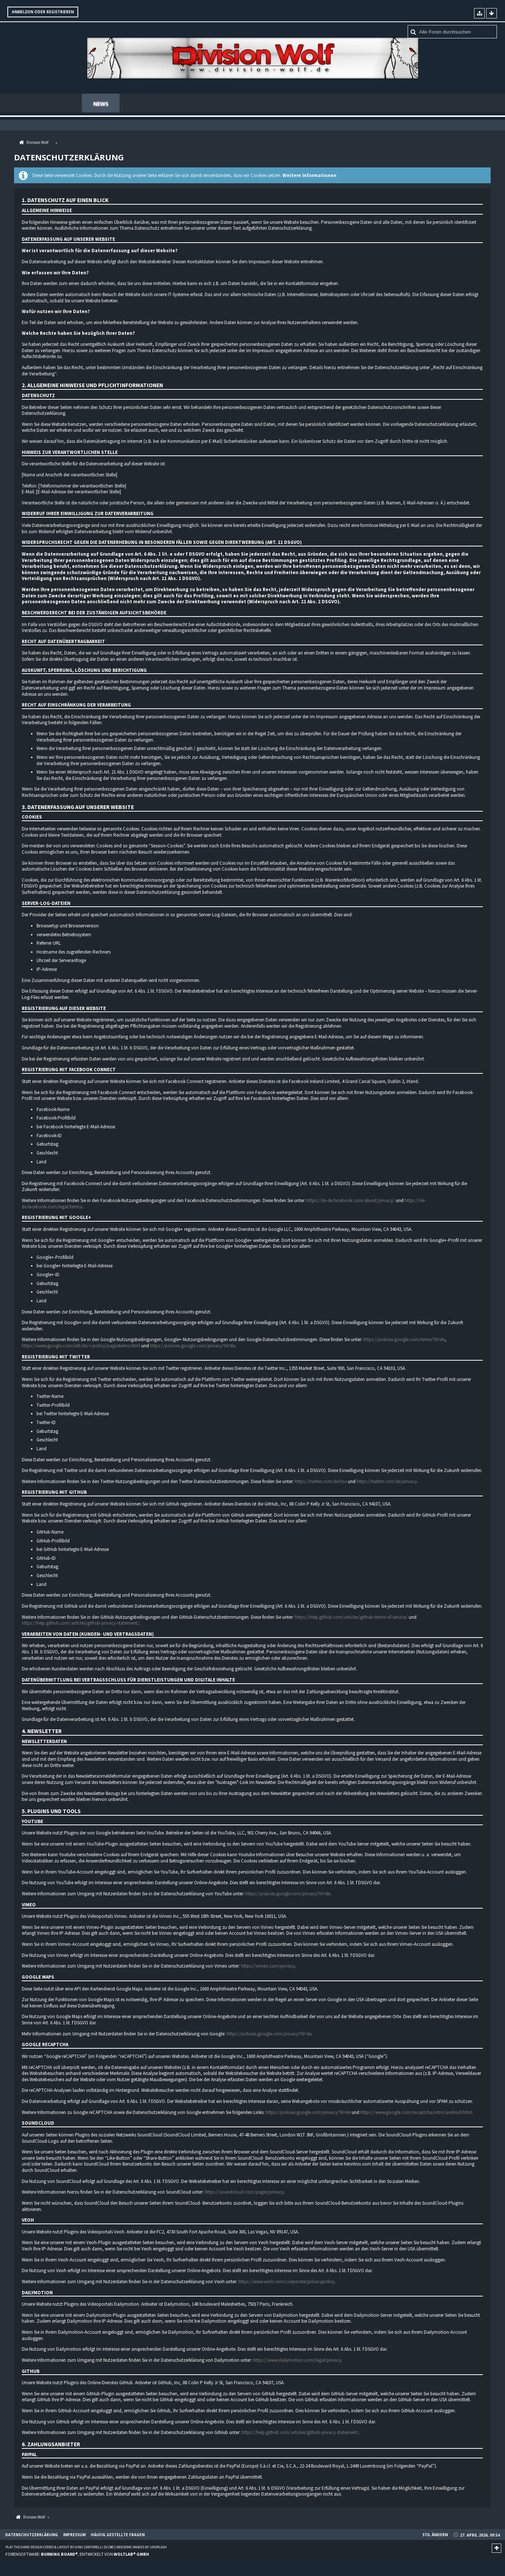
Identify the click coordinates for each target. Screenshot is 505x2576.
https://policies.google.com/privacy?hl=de (192, 1346)
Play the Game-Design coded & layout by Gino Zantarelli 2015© (60, 2547)
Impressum (74, 2535)
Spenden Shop (181, 103)
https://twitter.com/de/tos (321, 1482)
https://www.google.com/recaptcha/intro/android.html (416, 2113)
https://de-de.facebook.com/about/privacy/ (351, 1201)
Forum (136, 103)
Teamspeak (313, 103)
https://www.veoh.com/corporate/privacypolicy (286, 2282)
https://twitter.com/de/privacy (387, 1482)
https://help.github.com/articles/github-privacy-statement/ (80, 1624)
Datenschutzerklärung (31, 2535)
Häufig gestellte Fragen (380, 103)
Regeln (273, 103)
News (100, 103)
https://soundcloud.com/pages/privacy (244, 2193)
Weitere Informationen (309, 176)
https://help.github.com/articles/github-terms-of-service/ (351, 1618)
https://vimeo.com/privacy (268, 1967)
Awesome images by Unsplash (141, 2547)
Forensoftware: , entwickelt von (77, 2555)
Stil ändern (435, 2535)
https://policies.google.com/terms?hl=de (404, 1340)
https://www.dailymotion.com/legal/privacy (297, 2361)
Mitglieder (231, 103)
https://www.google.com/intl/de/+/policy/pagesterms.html (81, 1346)
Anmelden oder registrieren (43, 11)
